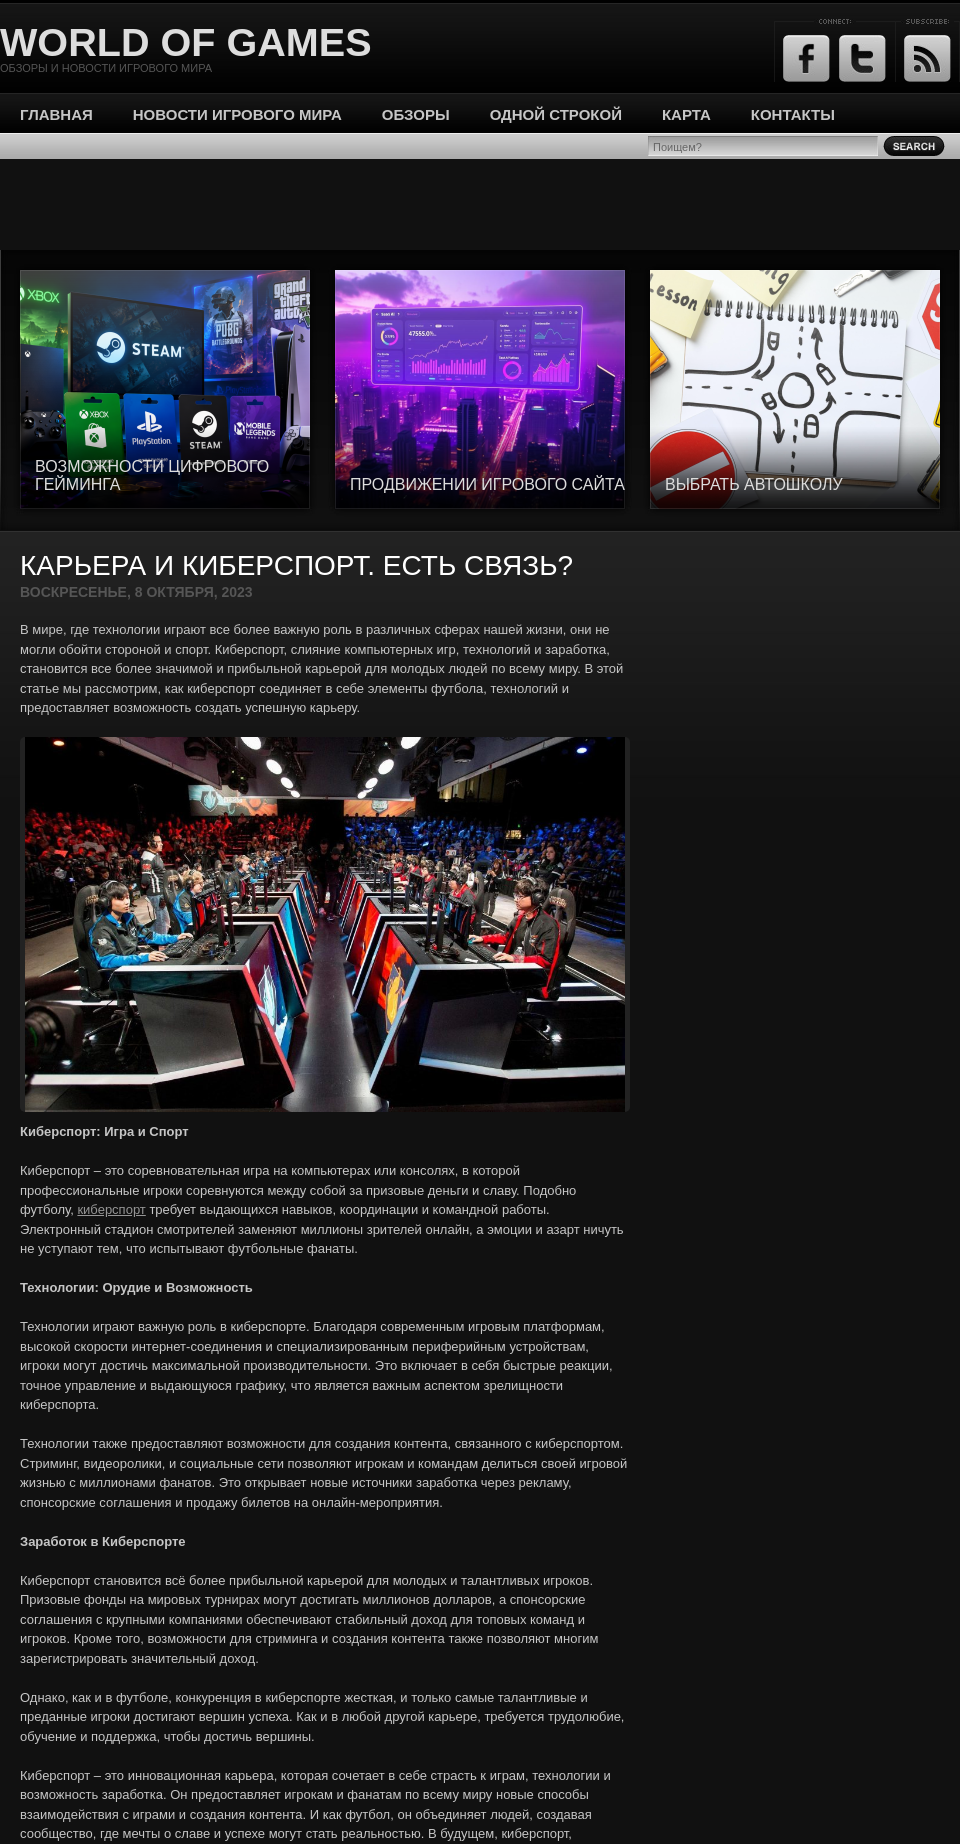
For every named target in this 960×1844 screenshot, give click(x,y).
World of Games (186, 42)
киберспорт (111, 1209)
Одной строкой (556, 114)
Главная (56, 114)
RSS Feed (927, 58)
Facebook (806, 58)
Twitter (862, 58)
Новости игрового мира (237, 114)
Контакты (793, 114)
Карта (686, 114)
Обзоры (416, 114)
